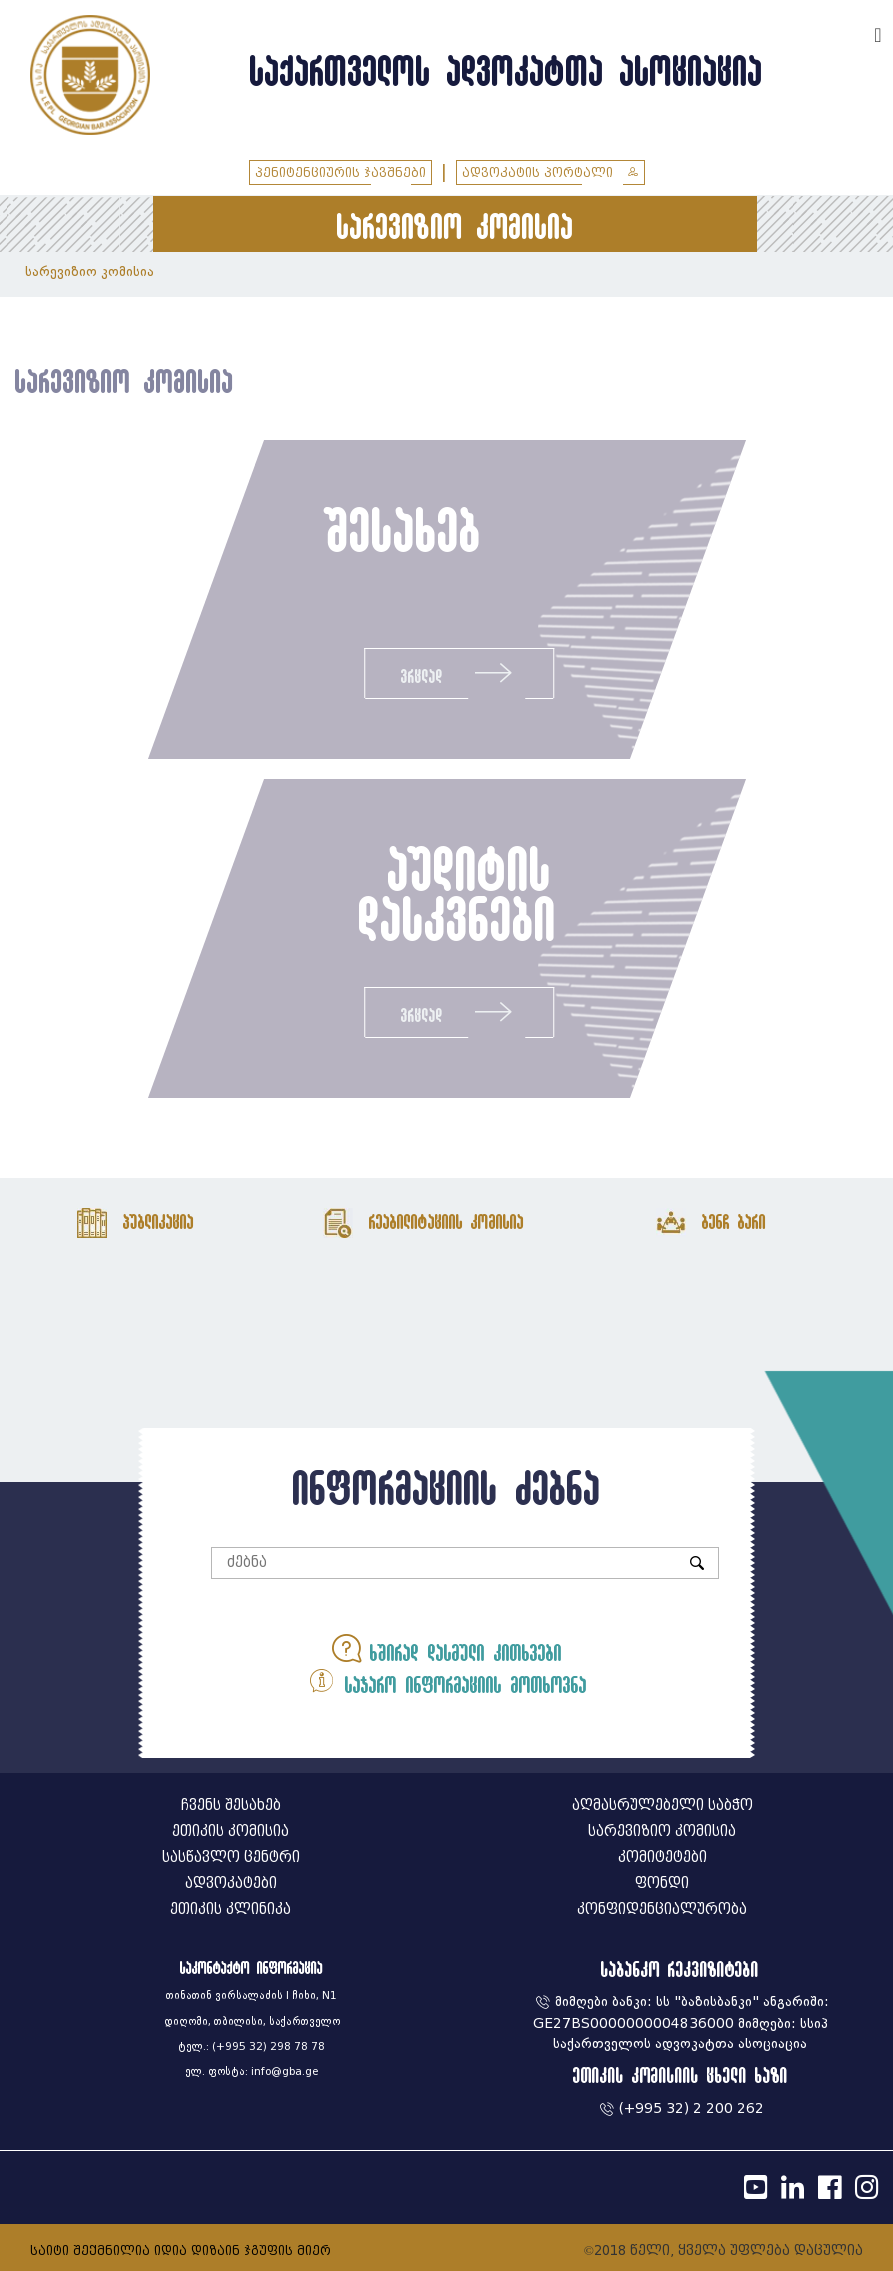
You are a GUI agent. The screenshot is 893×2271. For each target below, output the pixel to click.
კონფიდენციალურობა (662, 1909)
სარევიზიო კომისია (89, 271)
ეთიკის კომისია (230, 1831)
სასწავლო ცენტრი (231, 1857)
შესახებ (403, 529)
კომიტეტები (662, 1857)
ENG (851, 32)
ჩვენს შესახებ (231, 1805)
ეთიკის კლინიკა (230, 1909)
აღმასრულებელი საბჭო (662, 1805)
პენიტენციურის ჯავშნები (340, 172)
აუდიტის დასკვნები (456, 893)
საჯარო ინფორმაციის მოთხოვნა (447, 1680)
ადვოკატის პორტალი (550, 172)
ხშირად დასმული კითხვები (447, 1648)
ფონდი (662, 1883)
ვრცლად (459, 672)
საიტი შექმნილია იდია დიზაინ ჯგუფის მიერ (180, 2250)
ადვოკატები (231, 1883)
